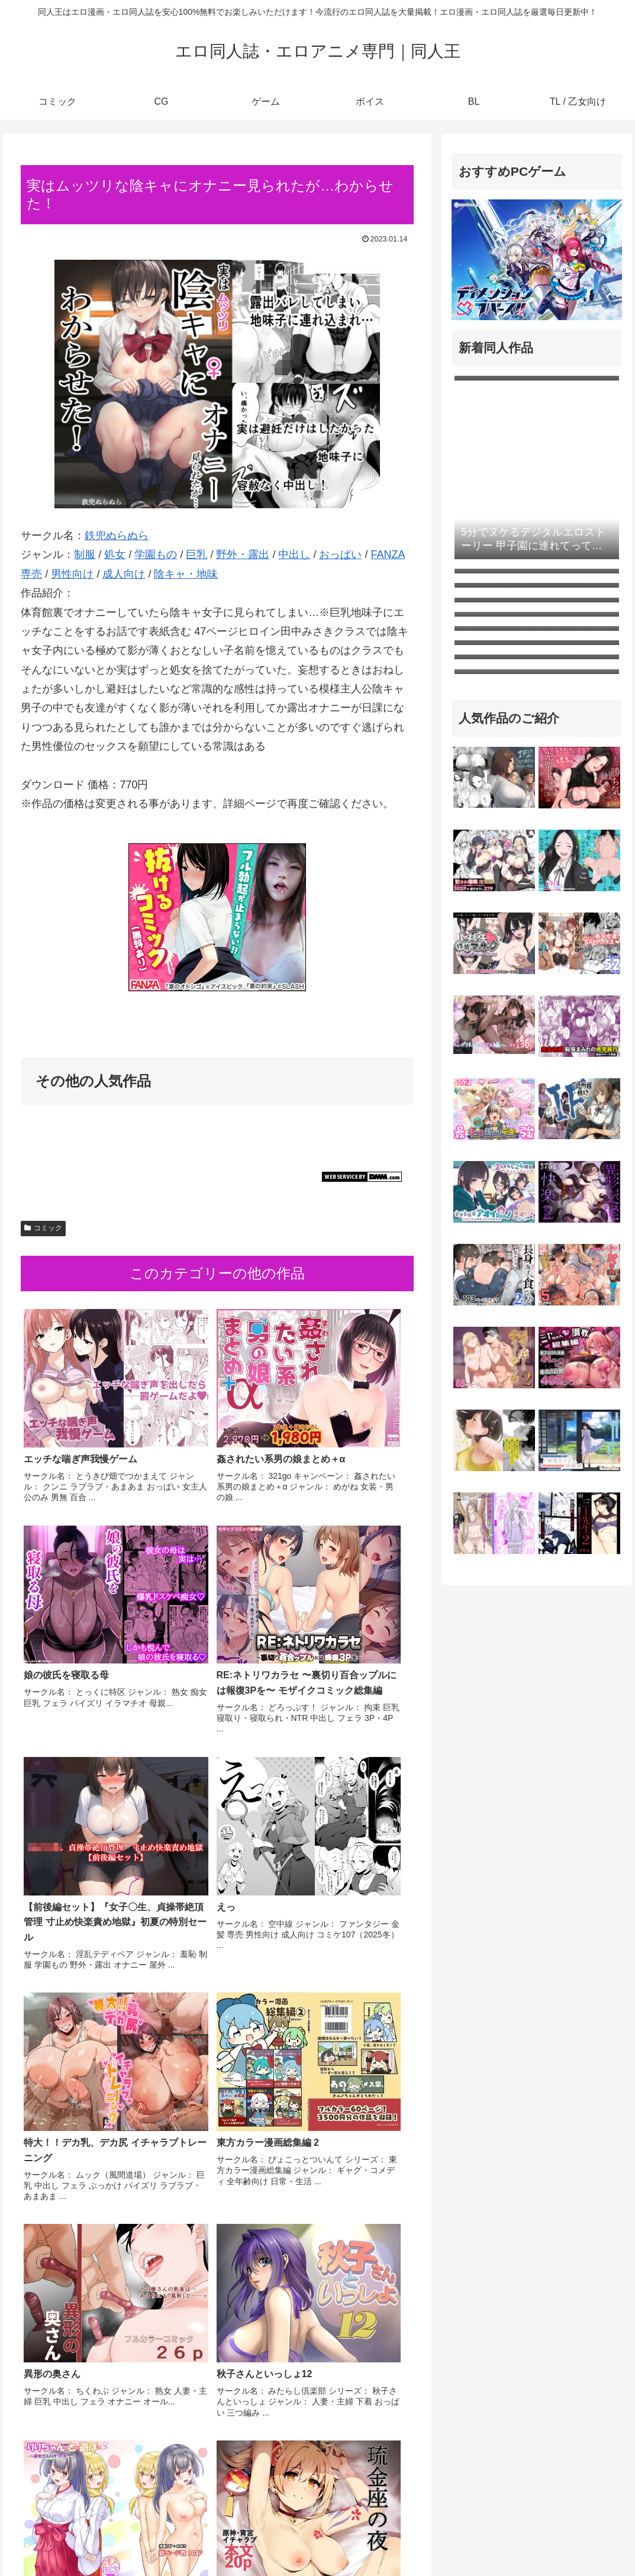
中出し (294, 554)
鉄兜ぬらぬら (117, 535)
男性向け (72, 574)
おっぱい (340, 554)
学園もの (155, 554)
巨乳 (196, 554)
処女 (114, 554)
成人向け (123, 574)
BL (557, 2539)
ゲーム (489, 2539)
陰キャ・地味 (186, 574)
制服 (84, 554)
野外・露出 (242, 554)
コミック (43, 1228)
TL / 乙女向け (599, 2539)
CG (458, 2539)
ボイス (526, 2539)
